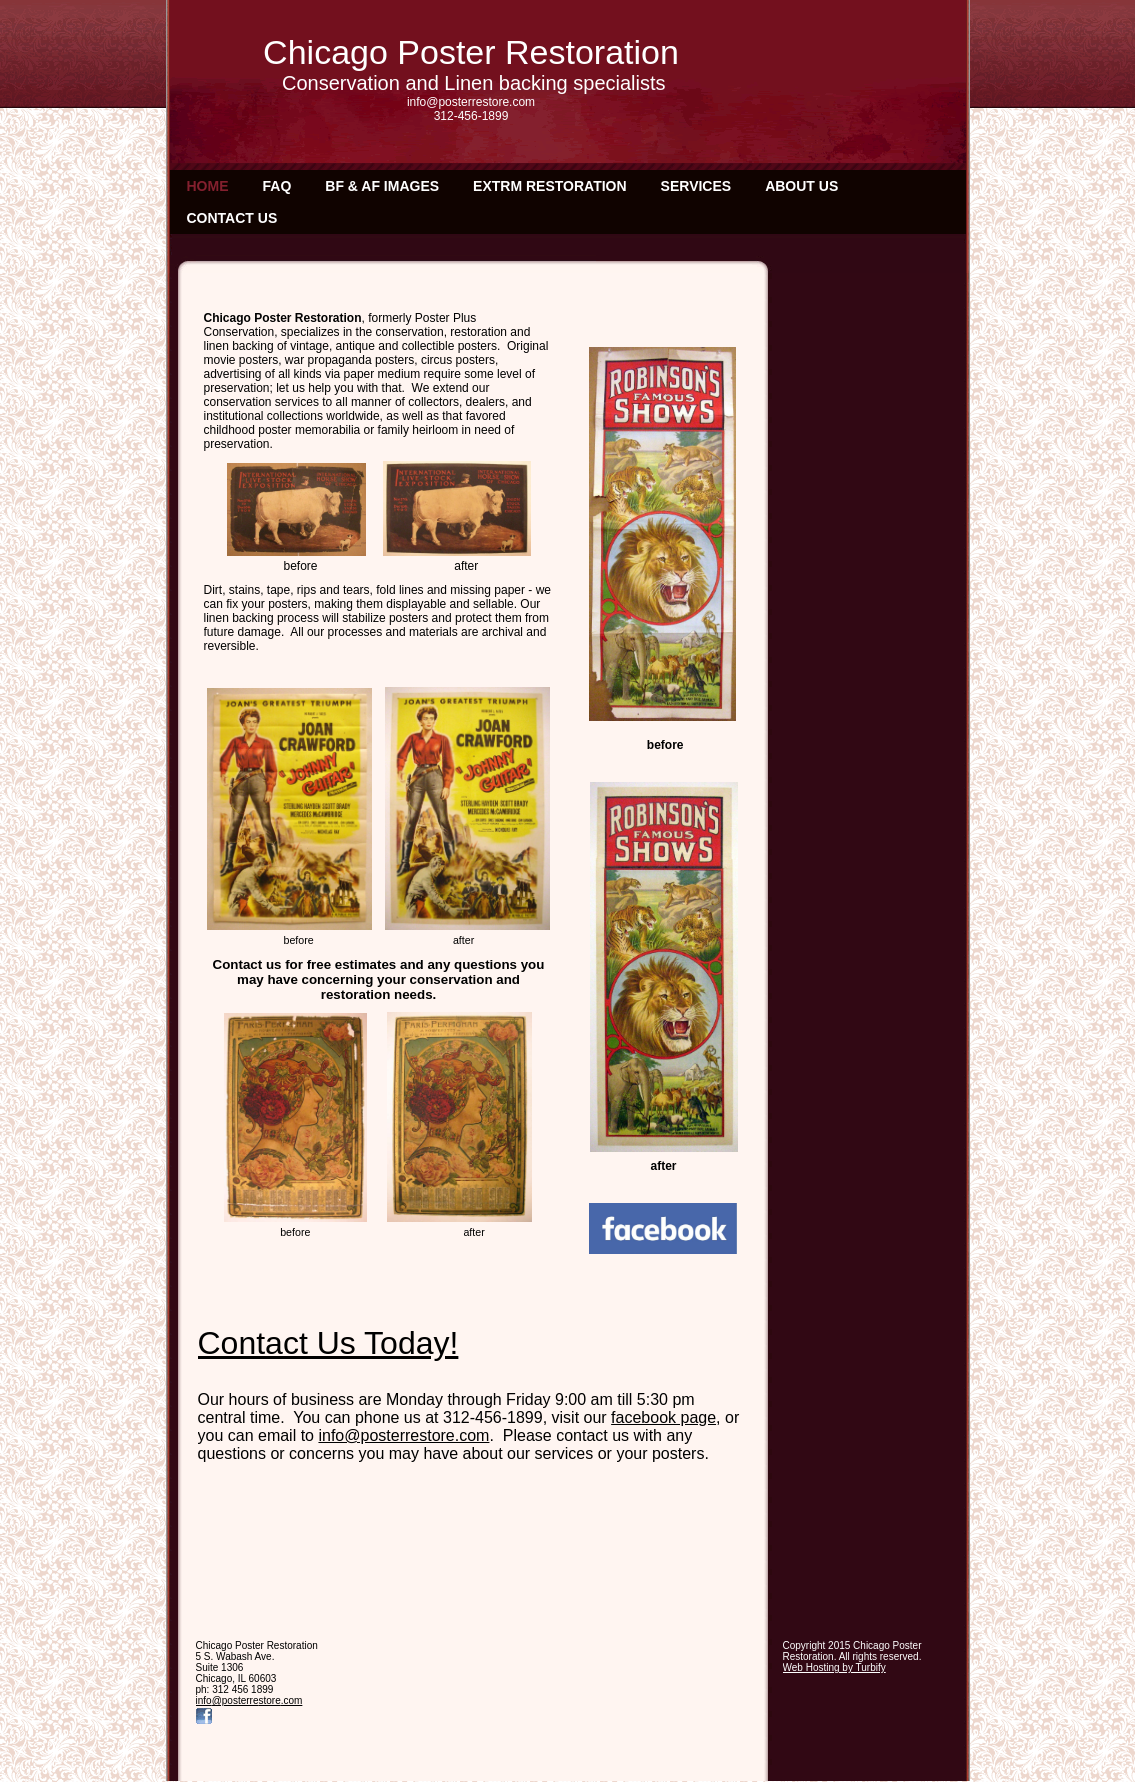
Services (696, 186)
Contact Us (232, 218)
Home (208, 186)
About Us (801, 186)
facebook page (663, 1417)
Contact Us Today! (328, 1343)
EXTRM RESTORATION (550, 186)
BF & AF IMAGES (382, 186)
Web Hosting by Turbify (834, 1667)
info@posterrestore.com (403, 1435)
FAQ (277, 186)
